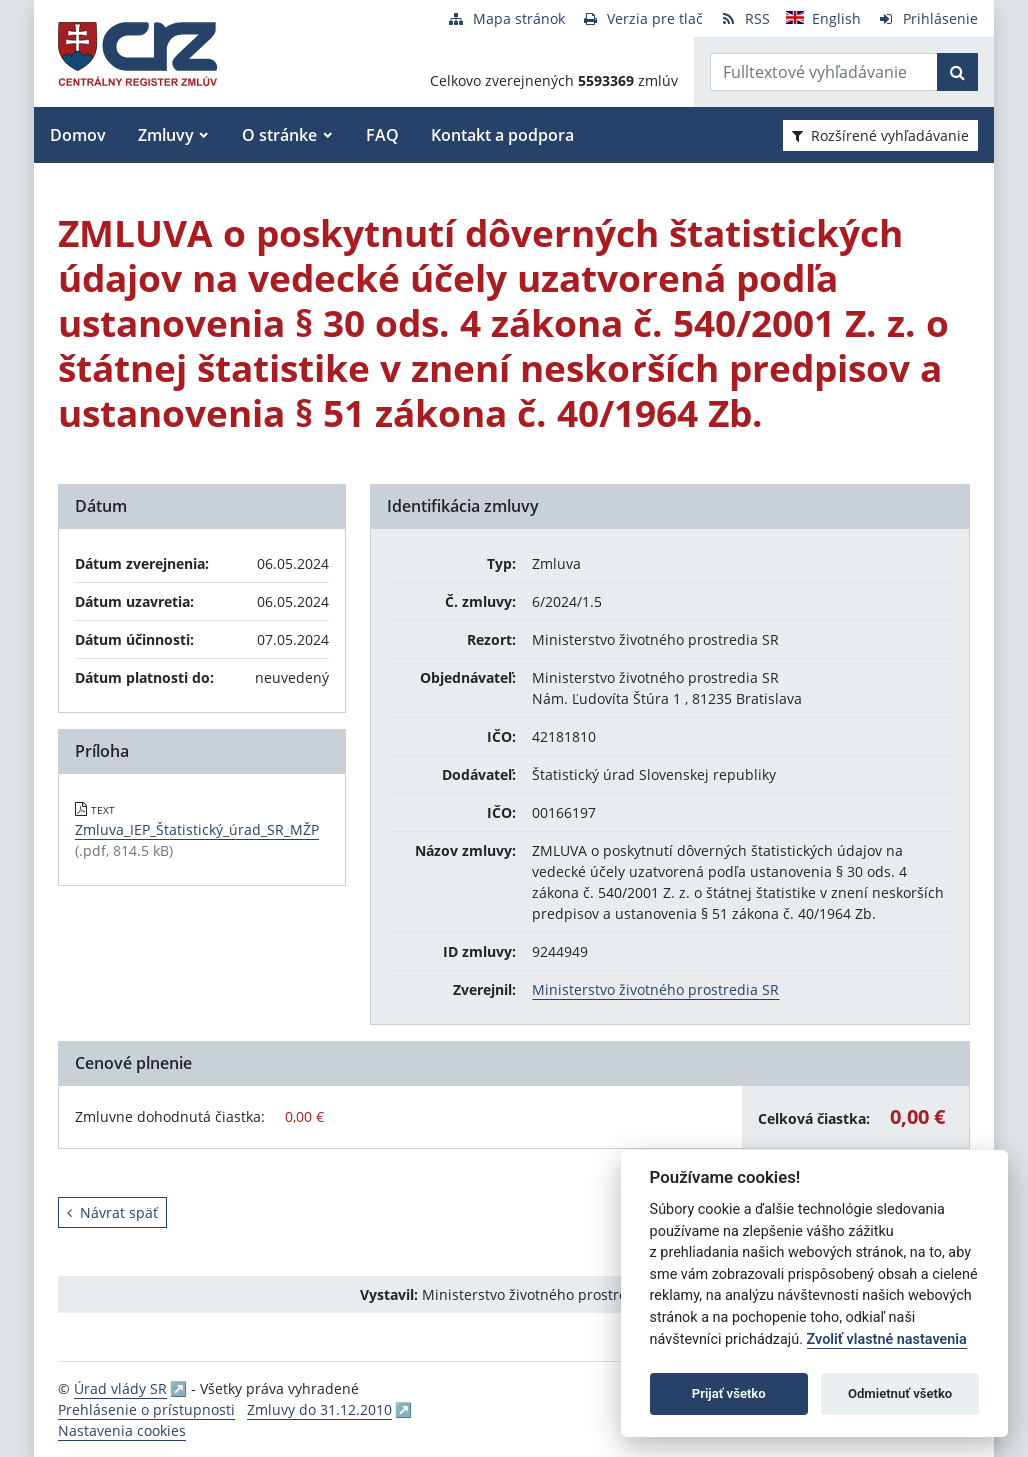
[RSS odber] (744, 18)
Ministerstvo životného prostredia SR (655, 989)
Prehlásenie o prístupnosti (146, 1409)
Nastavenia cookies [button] (122, 1430)
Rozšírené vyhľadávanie (880, 135)
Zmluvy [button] (166, 135)
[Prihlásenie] (927, 18)
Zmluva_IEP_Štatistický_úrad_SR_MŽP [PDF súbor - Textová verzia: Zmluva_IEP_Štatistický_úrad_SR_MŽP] (197, 829)
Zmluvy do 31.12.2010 (319, 1409)
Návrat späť (112, 1212)
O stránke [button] (279, 135)
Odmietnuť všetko (900, 1393)
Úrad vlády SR (120, 1388)
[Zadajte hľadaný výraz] (824, 72)
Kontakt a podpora (502, 135)
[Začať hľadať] (957, 72)
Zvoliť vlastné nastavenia (887, 1339)
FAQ (382, 135)
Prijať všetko (729, 1393)
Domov (78, 135)
